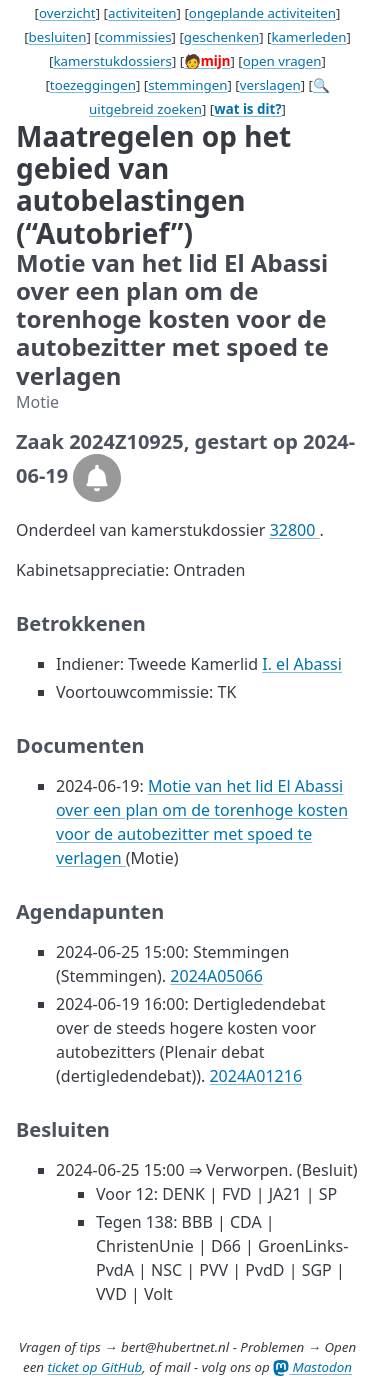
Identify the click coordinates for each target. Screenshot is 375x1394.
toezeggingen (93, 85)
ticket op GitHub (94, 1367)
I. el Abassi (302, 664)
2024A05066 (216, 976)
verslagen (270, 85)
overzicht (67, 13)
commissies (135, 37)
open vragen (282, 61)
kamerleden (308, 37)
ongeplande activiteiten (262, 13)
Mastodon (312, 1367)
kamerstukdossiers (112, 61)
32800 (295, 530)
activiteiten (142, 13)
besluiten (58, 37)
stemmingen (187, 85)
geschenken (221, 37)
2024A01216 (255, 1076)
